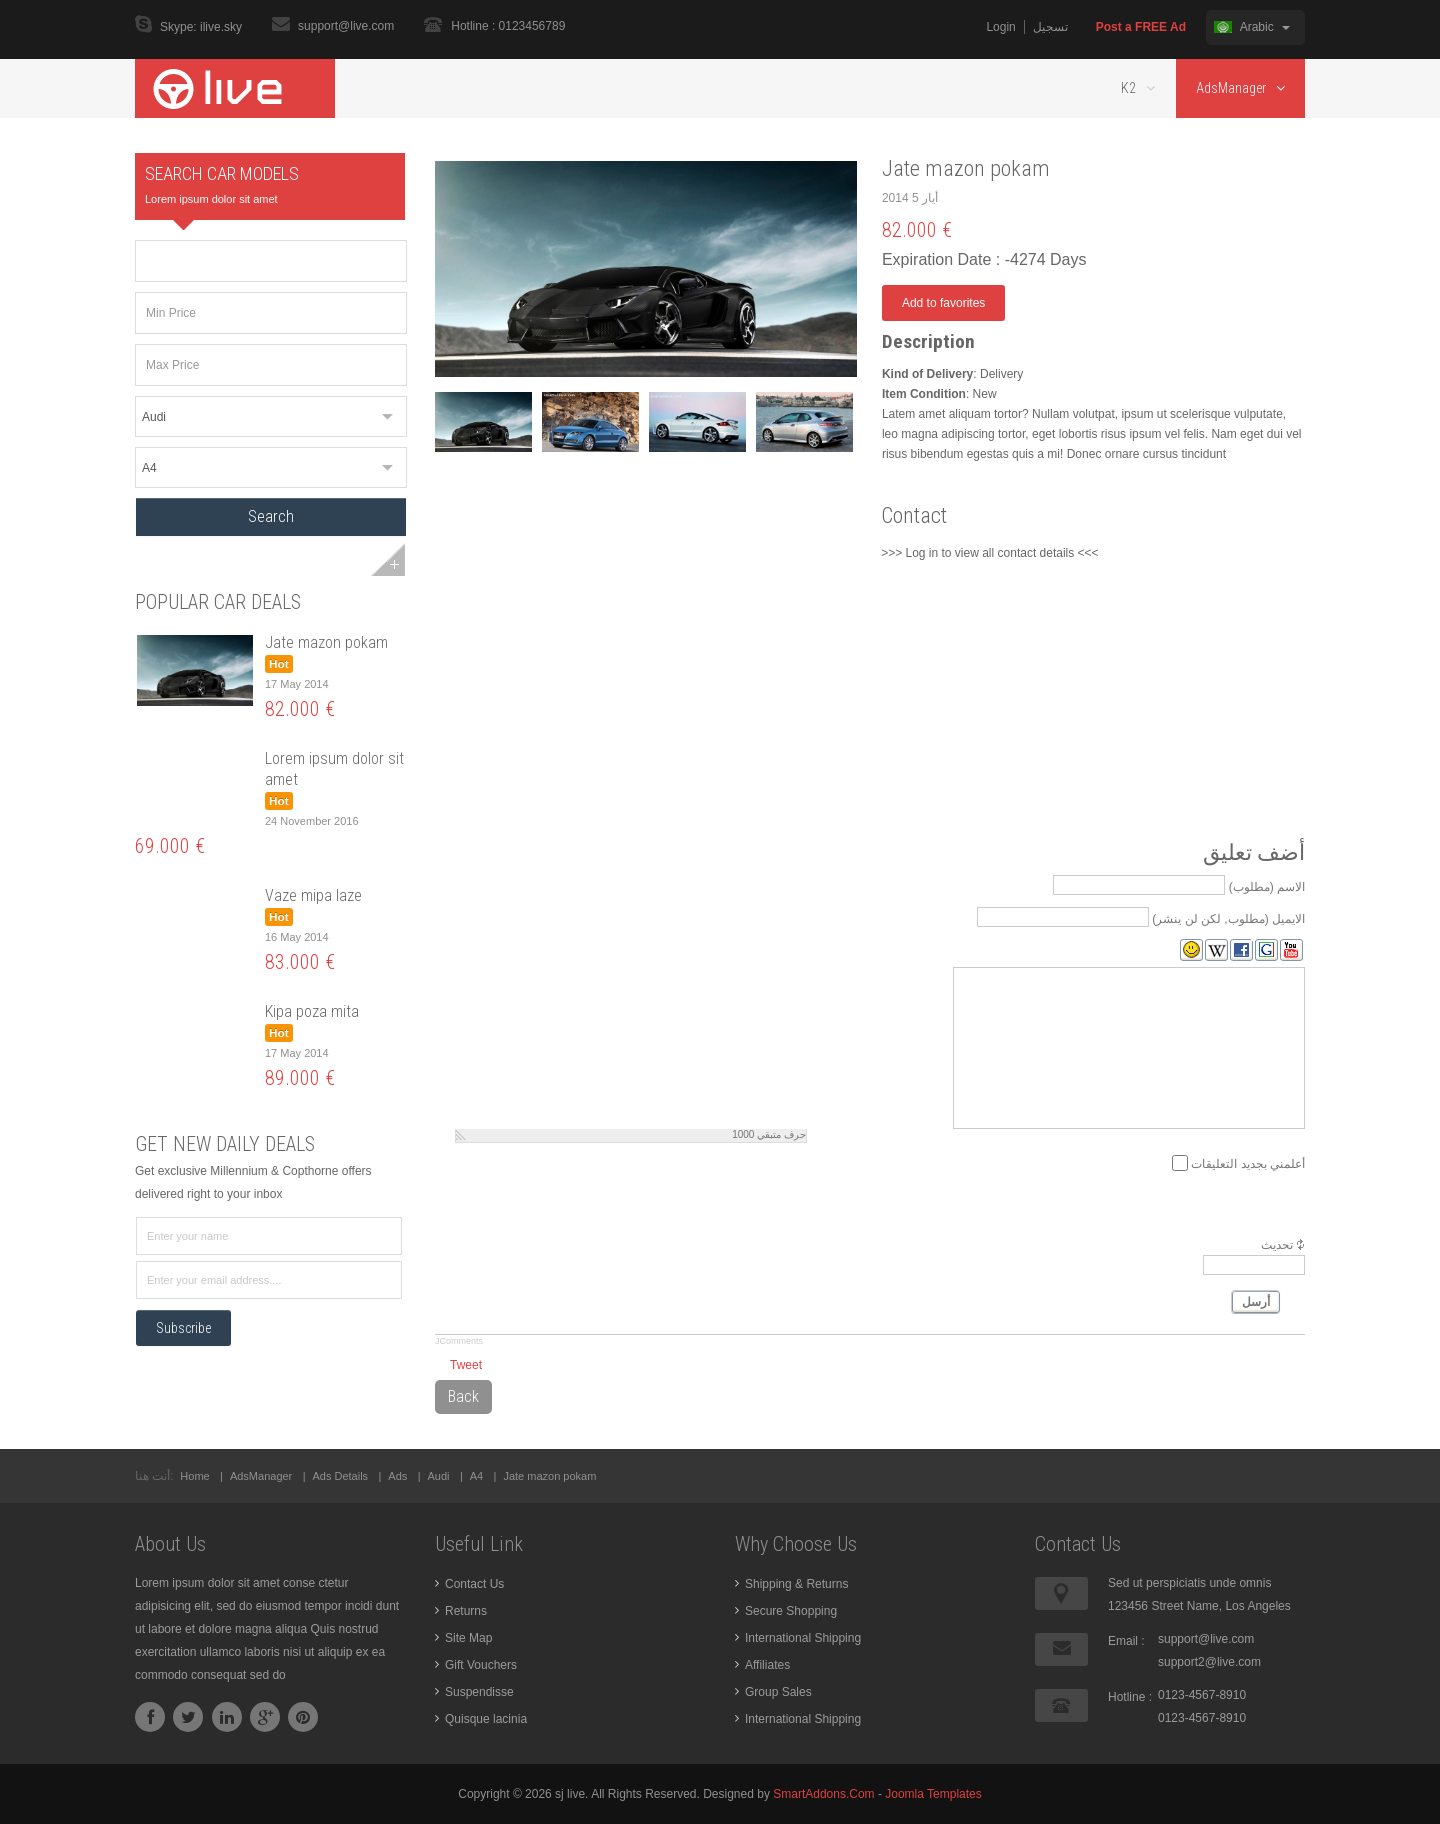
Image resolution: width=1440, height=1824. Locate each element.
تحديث (1277, 1245)
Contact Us (474, 1584)
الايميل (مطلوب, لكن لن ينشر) (1228, 918)
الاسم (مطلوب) (1267, 886)
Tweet (466, 1365)
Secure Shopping (791, 1611)
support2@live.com (1209, 1662)
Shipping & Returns (796, 1584)
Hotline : (1130, 1697)
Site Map (468, 1638)
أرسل (1256, 1302)
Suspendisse (479, 1692)
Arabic (1252, 27)
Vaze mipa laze (313, 895)
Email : (1126, 1641)
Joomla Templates (933, 1794)
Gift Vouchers (481, 1665)
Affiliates (767, 1665)
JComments (459, 1341)
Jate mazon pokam (326, 642)
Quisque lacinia (486, 1719)
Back (463, 1396)
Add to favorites (943, 303)
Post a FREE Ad (1141, 27)
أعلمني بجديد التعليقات (1248, 1163)
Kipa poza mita (312, 1011)
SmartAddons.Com (823, 1794)
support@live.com (346, 26)
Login (1000, 27)
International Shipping (803, 1638)
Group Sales (778, 1692)
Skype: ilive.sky (201, 28)
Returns (466, 1611)
